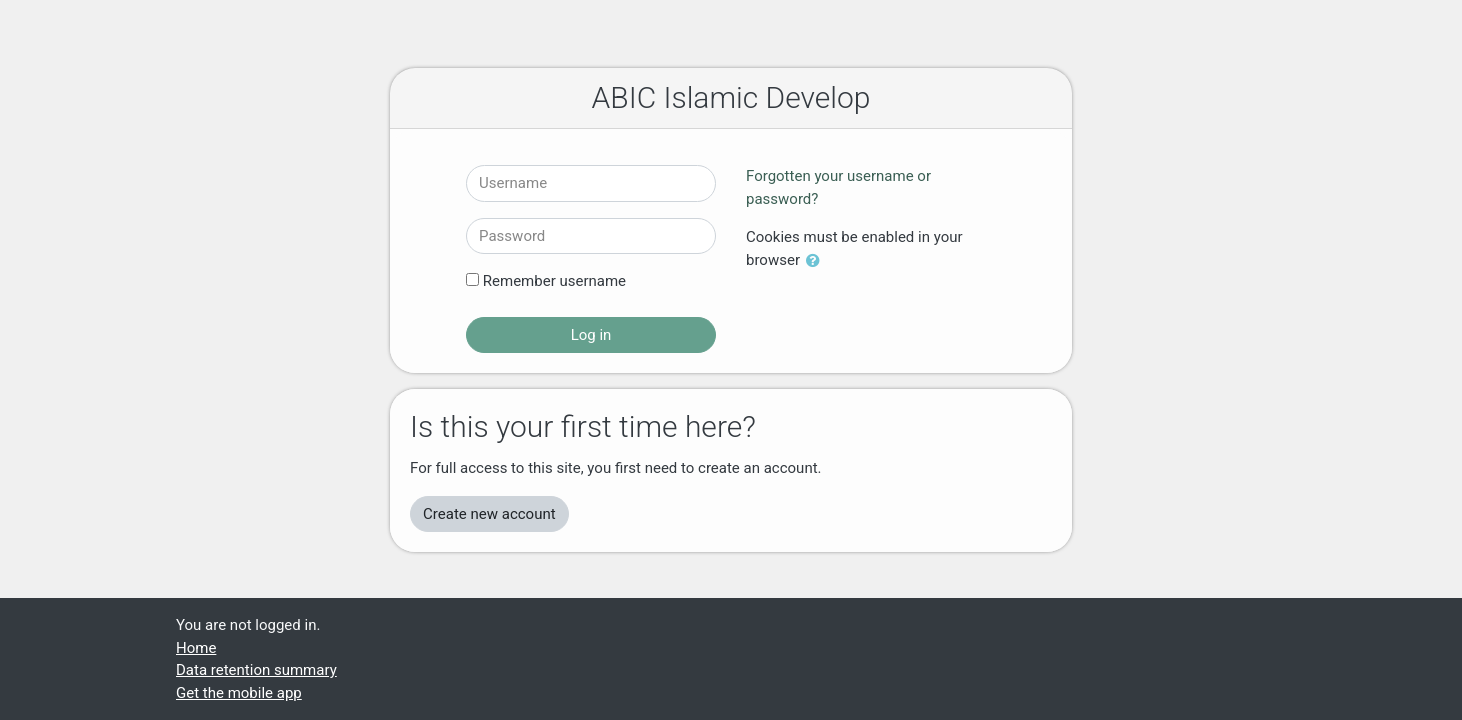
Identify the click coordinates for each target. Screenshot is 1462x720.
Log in (591, 335)
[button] (817, 261)
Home (196, 648)
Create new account (489, 514)
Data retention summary (256, 670)
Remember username (554, 281)
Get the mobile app (239, 693)
